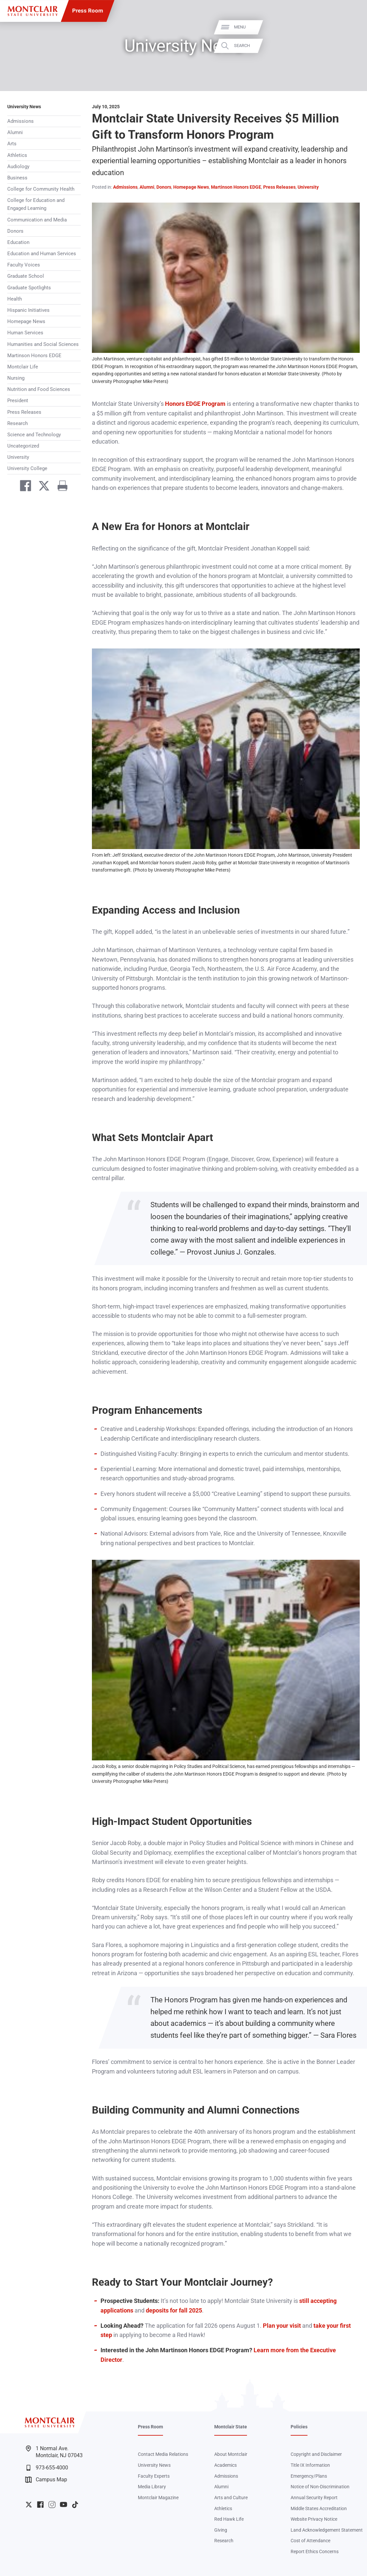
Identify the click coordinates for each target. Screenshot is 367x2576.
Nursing (15, 378)
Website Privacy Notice (314, 2519)
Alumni (15, 132)
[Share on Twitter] (41, 487)
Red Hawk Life (229, 2519)
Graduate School (25, 276)
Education (18, 242)
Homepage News (26, 321)
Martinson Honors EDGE (34, 355)
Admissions (20, 121)
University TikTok (75, 2504)
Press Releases (24, 412)
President (17, 401)
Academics (225, 2465)
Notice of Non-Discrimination (320, 2486)
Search (351, 45)
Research (17, 423)
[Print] (59, 487)
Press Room (87, 11)
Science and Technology (34, 435)
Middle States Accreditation (319, 2508)
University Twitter (28, 2504)
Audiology (18, 166)
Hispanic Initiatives (28, 310)
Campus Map (46, 2479)
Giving (220, 2530)
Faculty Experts (154, 2476)
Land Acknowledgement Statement (327, 2530)
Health (14, 299)
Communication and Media (37, 220)
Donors (15, 231)
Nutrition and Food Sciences (38, 389)
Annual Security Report (314, 2497)
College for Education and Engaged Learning (35, 204)
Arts (12, 144)
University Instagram (52, 2504)
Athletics (17, 155)
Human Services (25, 333)
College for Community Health (40, 189)
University (18, 457)
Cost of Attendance (310, 2540)
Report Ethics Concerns (315, 2551)
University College (27, 468)
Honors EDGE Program (195, 404)
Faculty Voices (23, 265)
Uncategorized (23, 446)
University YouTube (63, 2504)
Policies (299, 2426)
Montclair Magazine (158, 2497)
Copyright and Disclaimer (316, 2454)
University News (24, 106)
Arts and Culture (231, 2497)
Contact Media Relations (163, 2454)
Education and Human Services (41, 254)
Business (17, 178)
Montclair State (230, 2426)
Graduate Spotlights (29, 288)
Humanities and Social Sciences (43, 344)
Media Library (152, 2486)
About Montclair (230, 2454)
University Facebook (40, 2504)
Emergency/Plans (309, 2476)
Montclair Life (22, 367)
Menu (349, 27)
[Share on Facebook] (22, 487)
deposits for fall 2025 (174, 2310)
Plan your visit (282, 2325)
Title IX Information (310, 2465)
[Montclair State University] (32, 11)
